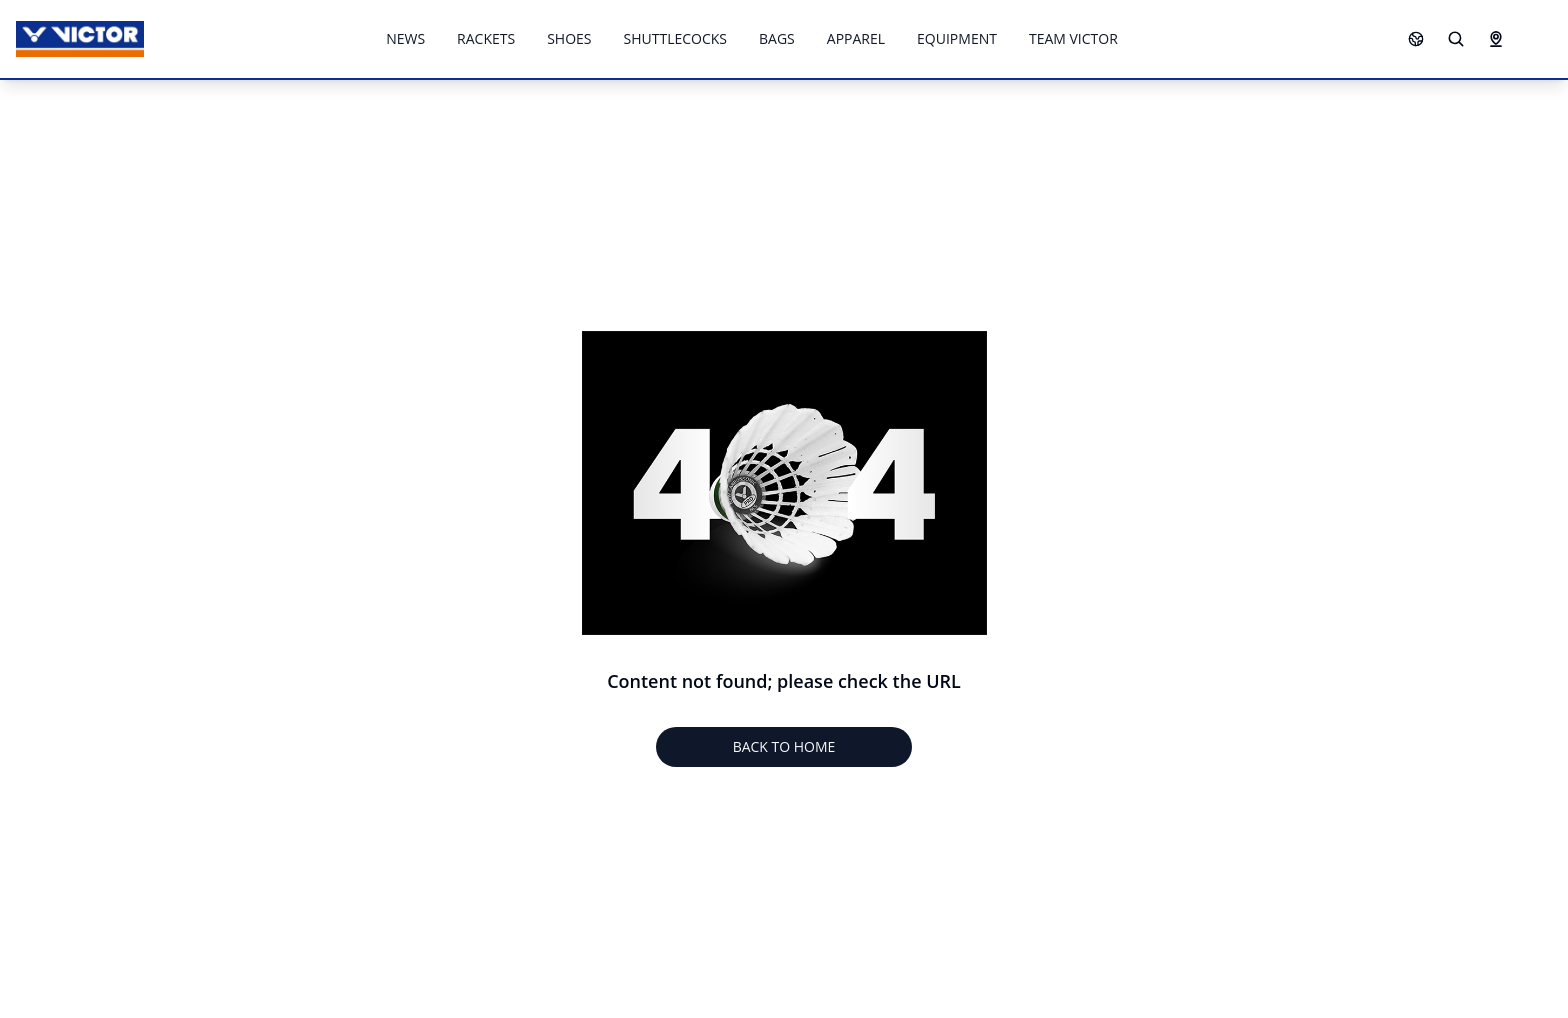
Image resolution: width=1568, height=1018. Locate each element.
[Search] (1456, 39)
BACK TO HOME (784, 746)
